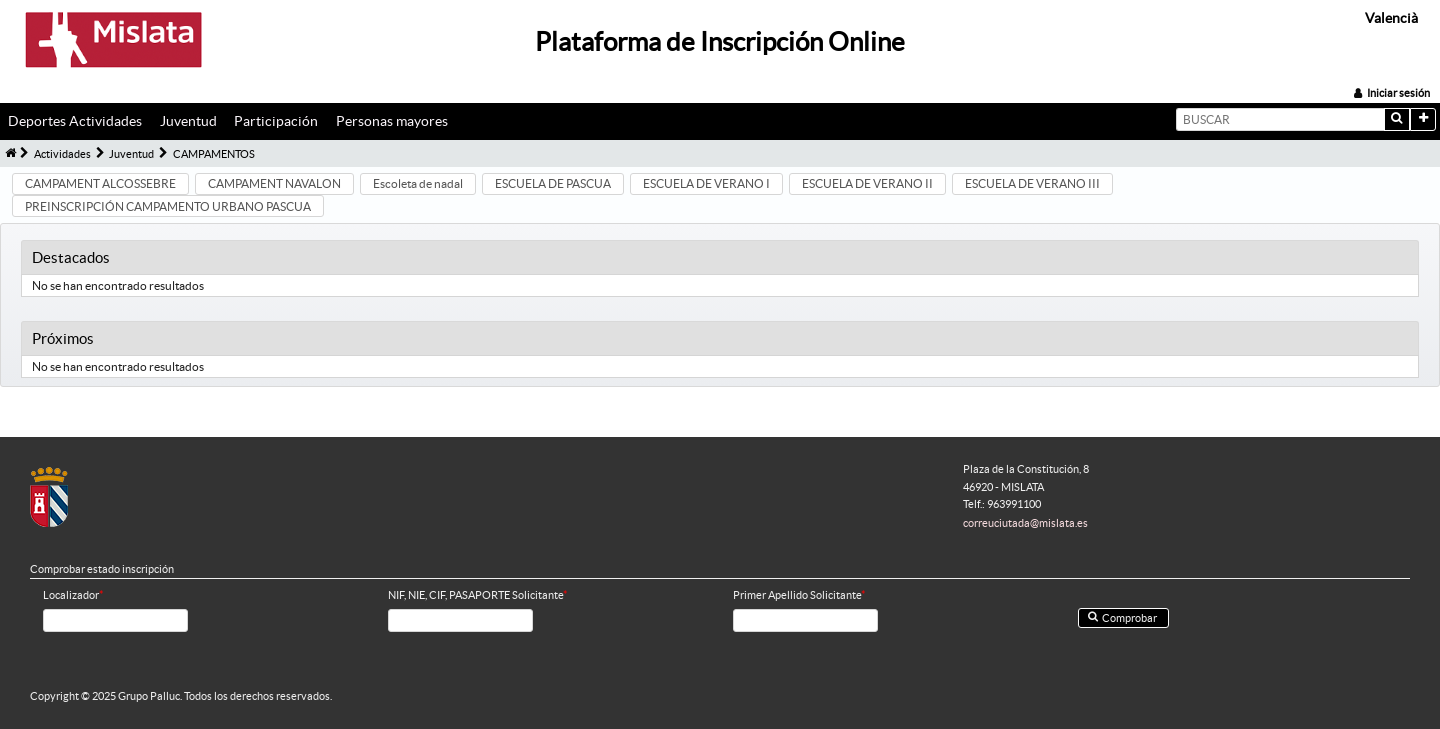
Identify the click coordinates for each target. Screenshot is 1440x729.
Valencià (1391, 18)
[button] (1397, 119)
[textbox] (1280, 119)
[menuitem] (80, 122)
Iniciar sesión (1398, 93)
